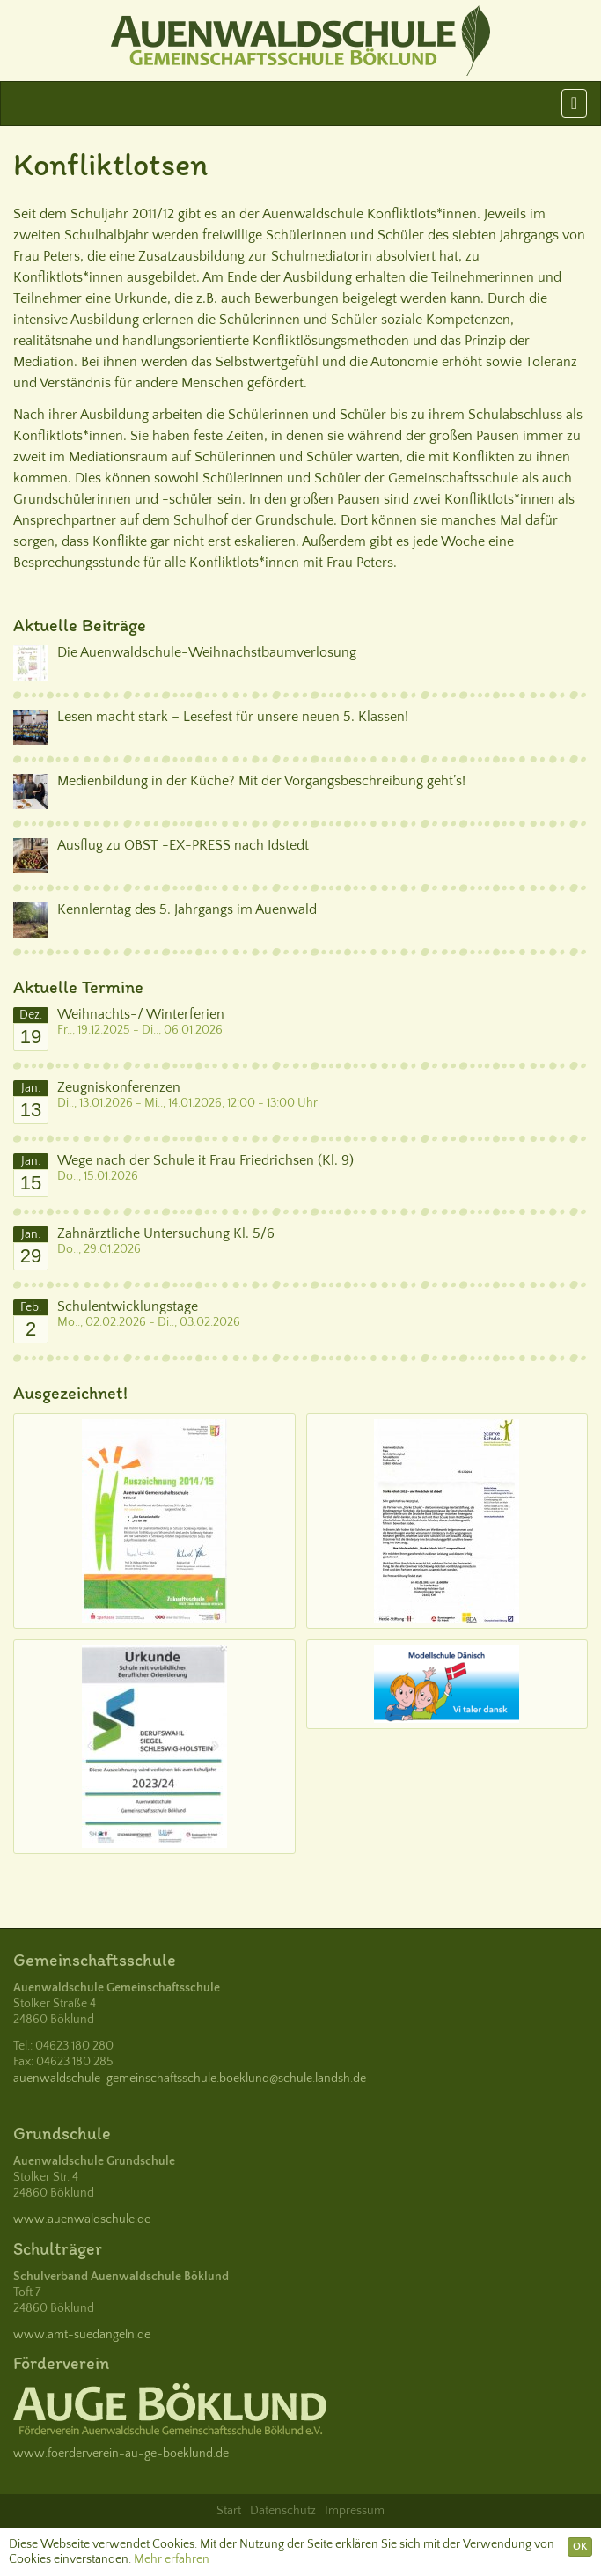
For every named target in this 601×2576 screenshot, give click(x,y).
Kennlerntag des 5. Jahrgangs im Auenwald (187, 909)
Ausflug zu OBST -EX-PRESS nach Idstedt (183, 845)
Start (228, 2511)
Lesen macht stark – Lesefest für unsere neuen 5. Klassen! (232, 717)
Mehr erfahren (171, 2559)
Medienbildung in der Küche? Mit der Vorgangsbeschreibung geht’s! (261, 781)
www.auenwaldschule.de (81, 2219)
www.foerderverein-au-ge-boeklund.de (121, 2454)
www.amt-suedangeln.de (81, 2335)
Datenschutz (283, 2511)
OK (580, 2546)
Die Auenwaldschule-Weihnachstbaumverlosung (206, 652)
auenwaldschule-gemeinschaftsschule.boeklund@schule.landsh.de (189, 2079)
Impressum (355, 2511)
